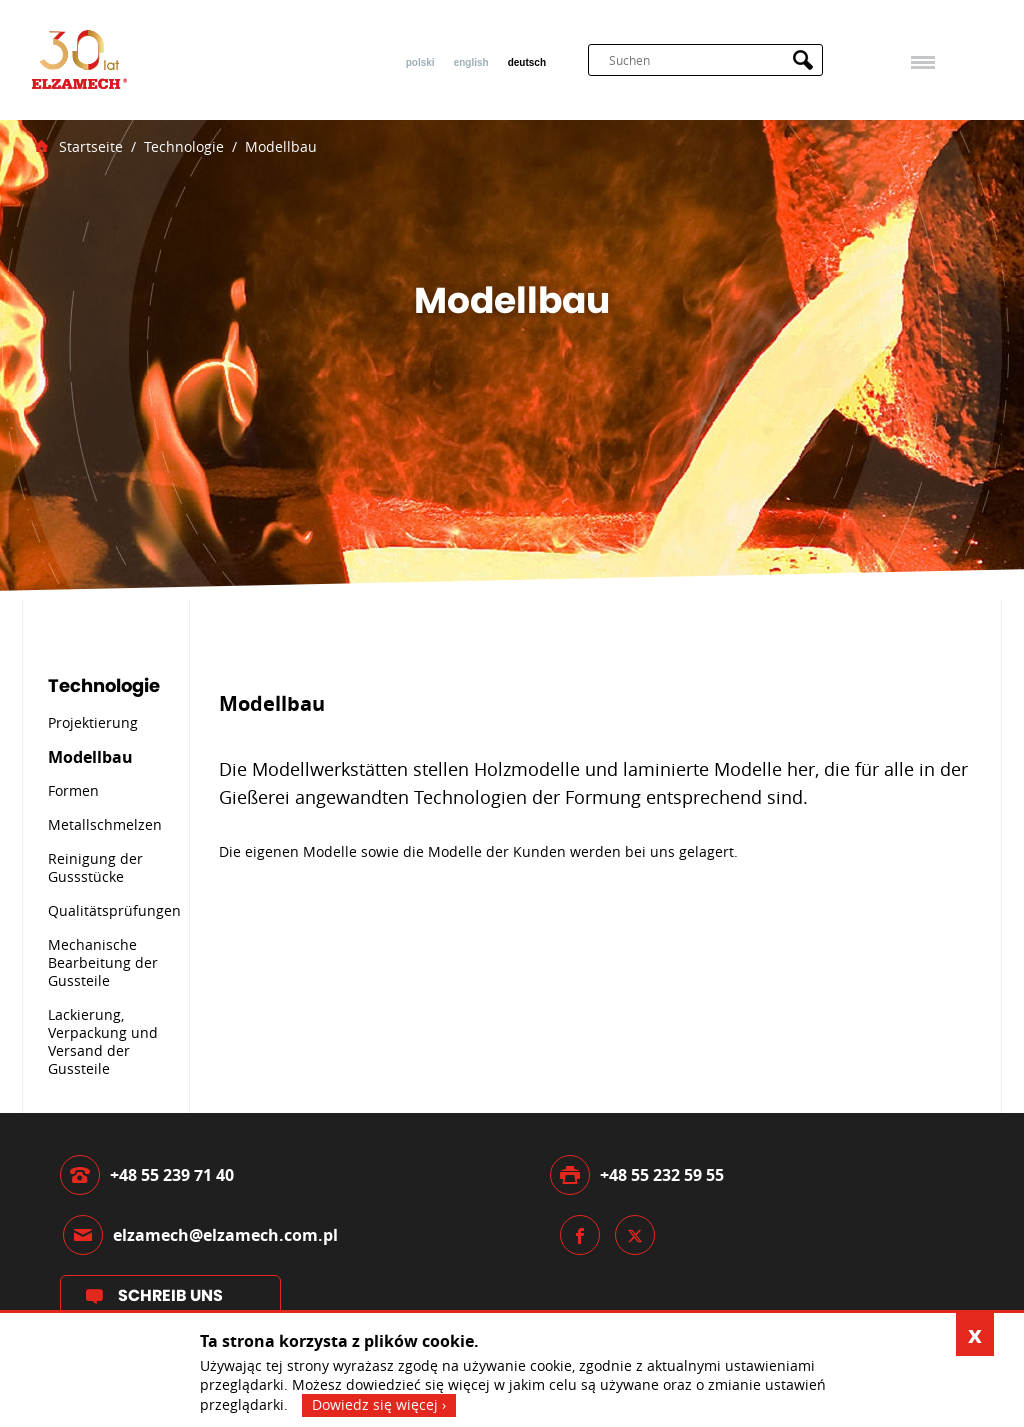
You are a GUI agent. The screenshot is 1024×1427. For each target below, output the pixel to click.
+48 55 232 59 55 (662, 1175)
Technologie (184, 147)
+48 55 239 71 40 (172, 1175)
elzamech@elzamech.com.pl (225, 1235)
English (471, 63)
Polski (420, 63)
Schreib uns (170, 1295)
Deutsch (527, 63)
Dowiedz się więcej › (379, 1404)
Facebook (580, 1235)
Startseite (91, 147)
